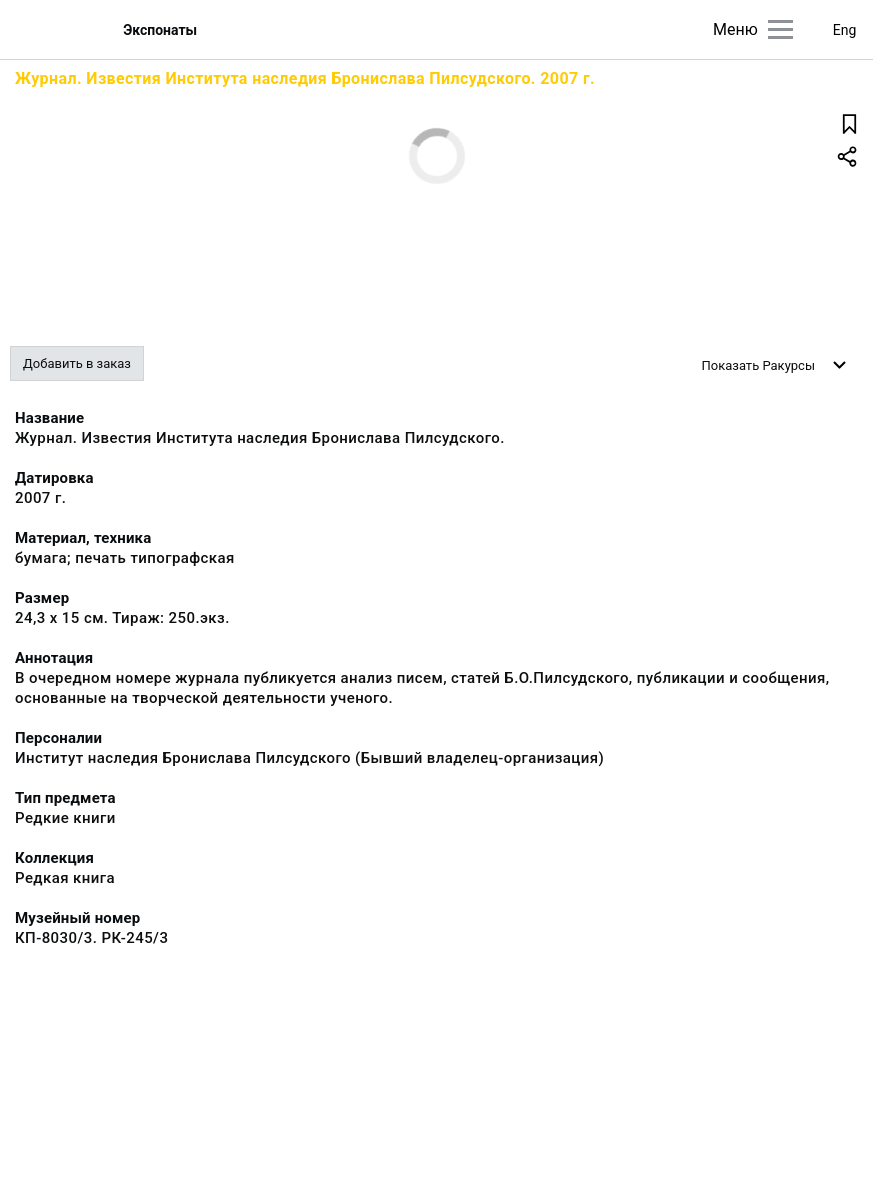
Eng (845, 30)
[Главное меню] (780, 29)
